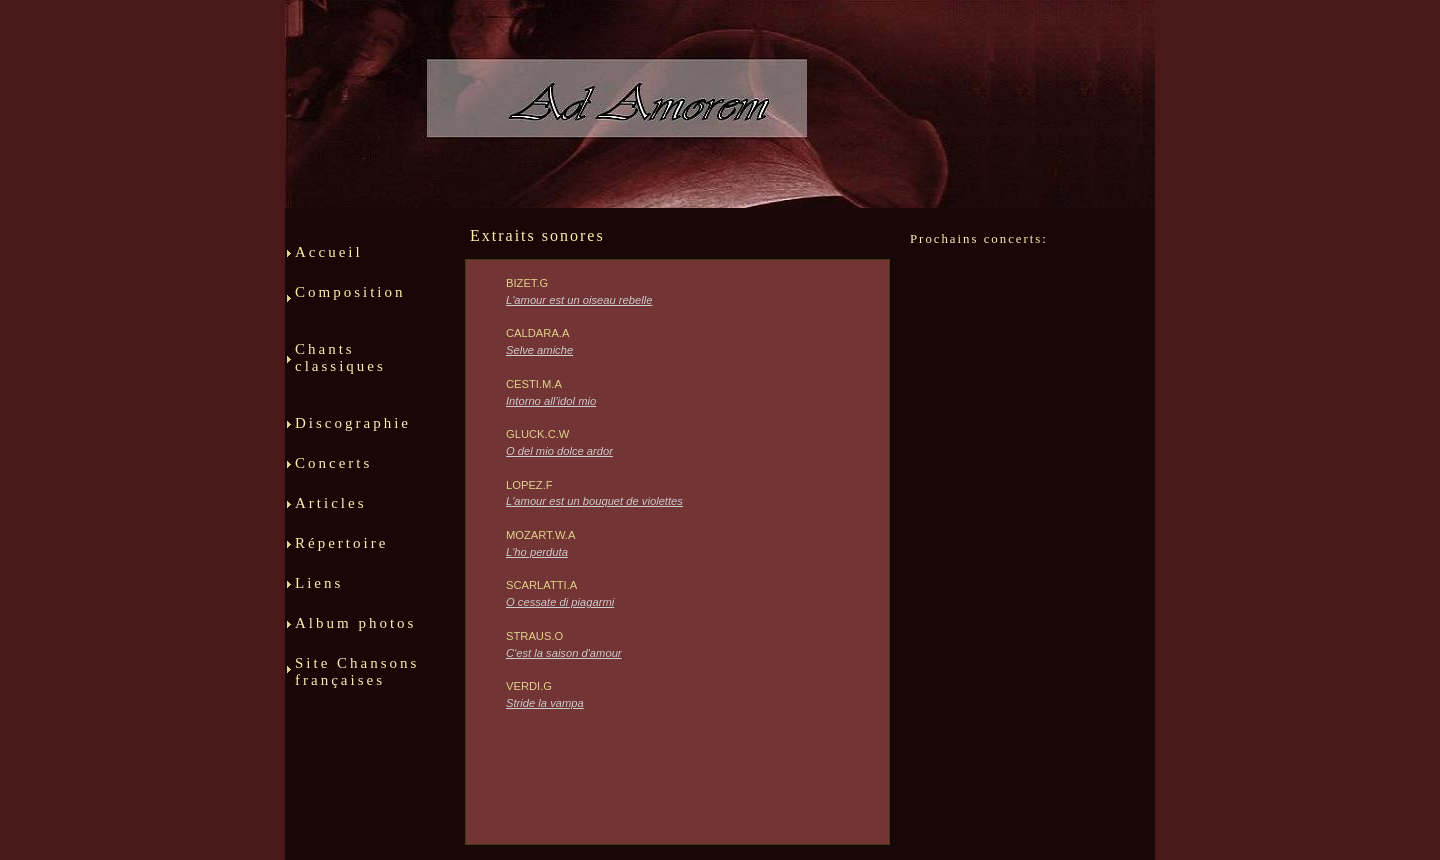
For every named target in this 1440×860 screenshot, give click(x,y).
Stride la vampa (545, 703)
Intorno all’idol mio (551, 401)
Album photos (355, 631)
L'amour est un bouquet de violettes (594, 501)
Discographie (353, 431)
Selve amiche (539, 350)
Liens (328, 591)
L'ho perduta (537, 552)
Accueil (329, 260)
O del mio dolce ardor (559, 451)
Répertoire (352, 551)
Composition (360, 308)
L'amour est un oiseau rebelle (579, 300)
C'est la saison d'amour (564, 653)
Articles (357, 511)
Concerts (336, 471)
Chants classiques (360, 374)
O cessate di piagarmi (560, 602)
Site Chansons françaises (357, 679)
